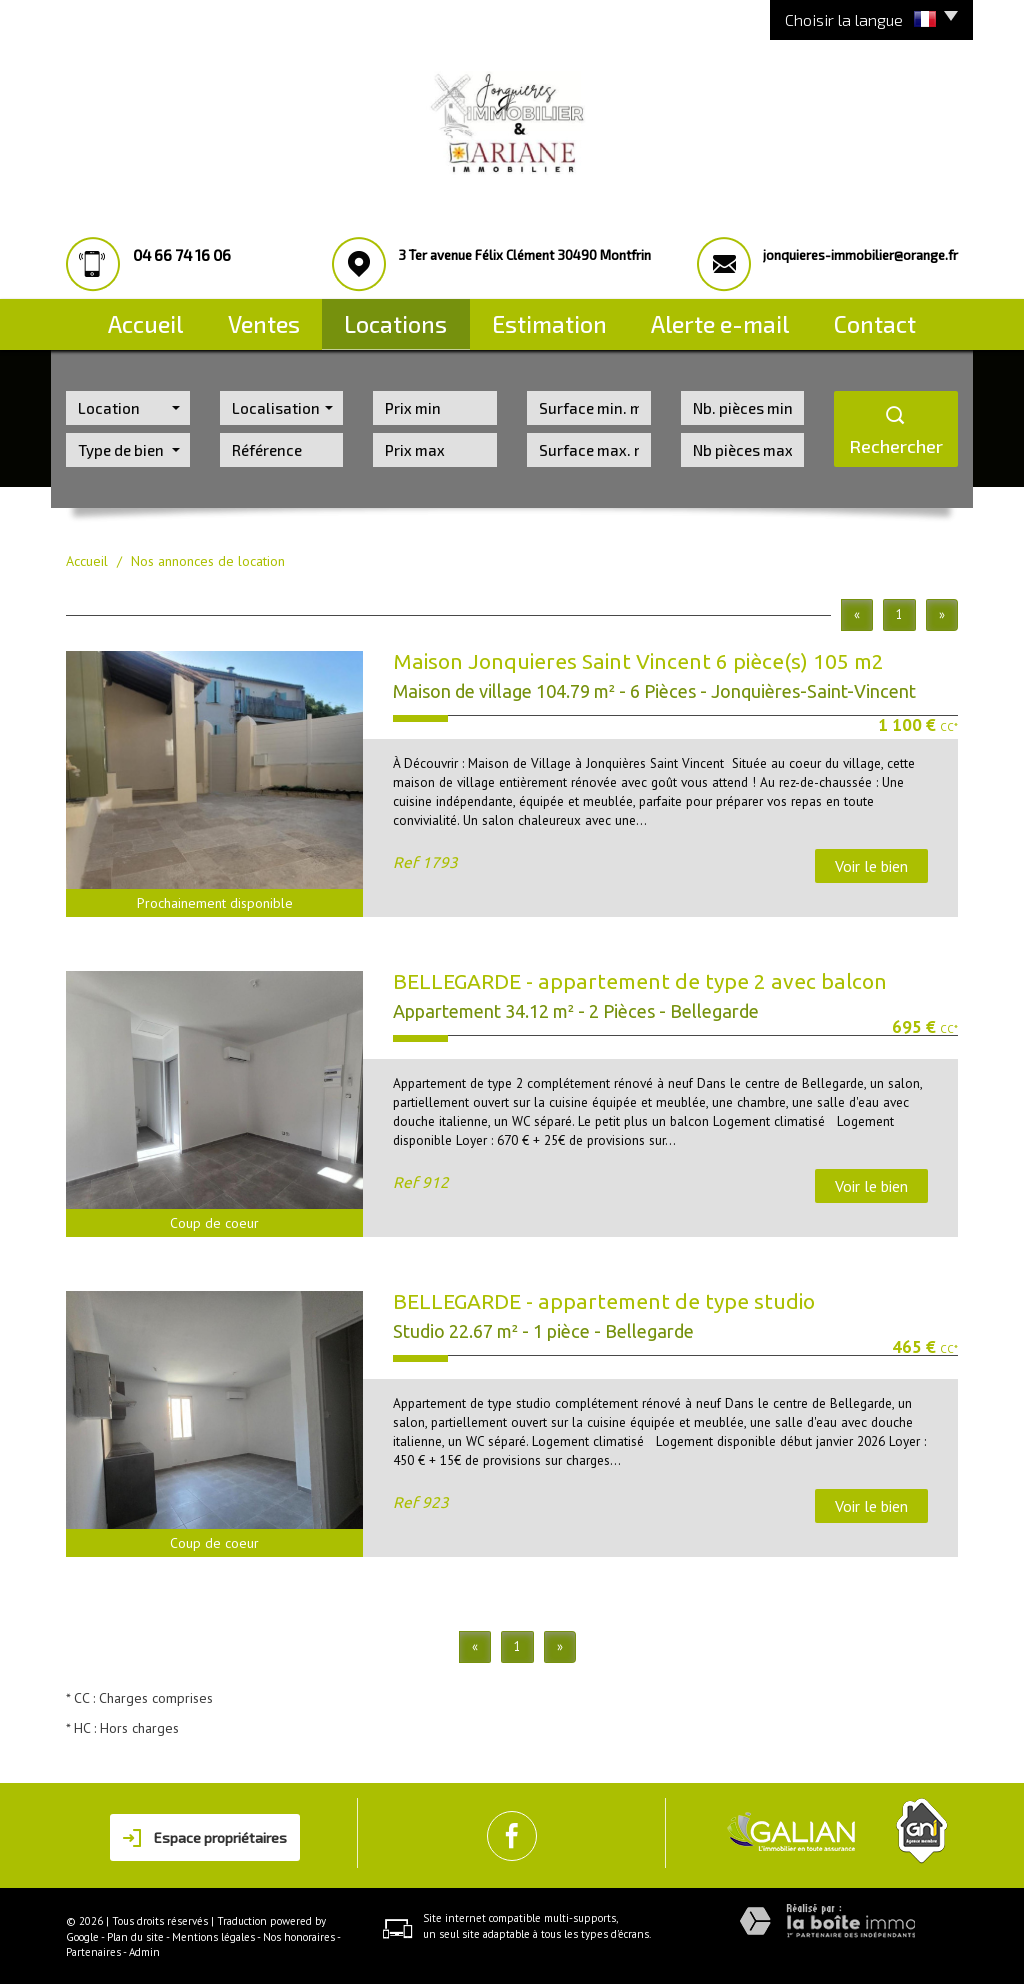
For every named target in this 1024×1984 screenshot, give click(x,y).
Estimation (566, 317)
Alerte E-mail (731, 317)
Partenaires (93, 1950)
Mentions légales (213, 1934)
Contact (887, 317)
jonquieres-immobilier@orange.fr (860, 255)
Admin (144, 1950)
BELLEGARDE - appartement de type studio (604, 1299)
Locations (412, 317)
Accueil (134, 317)
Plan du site (135, 1934)
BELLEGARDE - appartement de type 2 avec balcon (640, 979)
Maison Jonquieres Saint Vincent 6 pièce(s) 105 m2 (638, 659)
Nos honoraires (299, 1934)
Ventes (269, 317)
